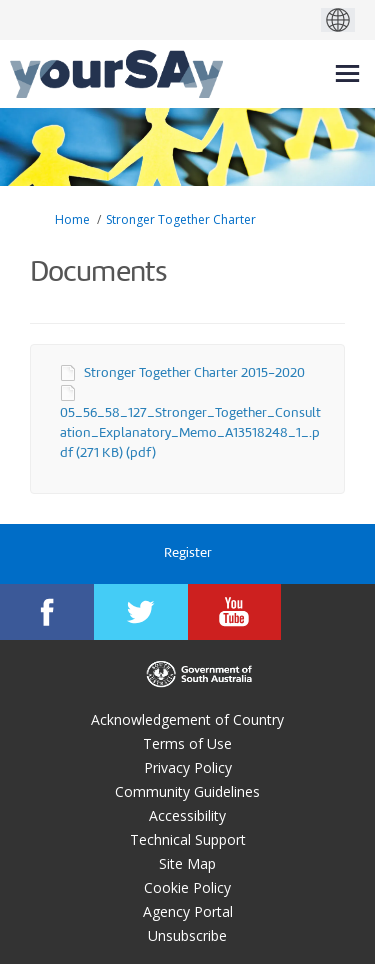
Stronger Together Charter (181, 219)
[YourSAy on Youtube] (235, 612)
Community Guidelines (187, 791)
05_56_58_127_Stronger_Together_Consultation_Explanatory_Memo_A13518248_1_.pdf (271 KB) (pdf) (190, 433)
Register (188, 553)
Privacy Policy (188, 767)
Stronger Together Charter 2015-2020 (194, 373)
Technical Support (188, 839)
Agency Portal (188, 911)
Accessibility (187, 815)
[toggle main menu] (347, 73)
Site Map (187, 863)
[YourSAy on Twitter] (141, 612)
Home (72, 219)
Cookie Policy (187, 887)
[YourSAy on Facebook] (47, 612)
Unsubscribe (187, 935)
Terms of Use (187, 743)
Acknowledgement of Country (187, 719)
